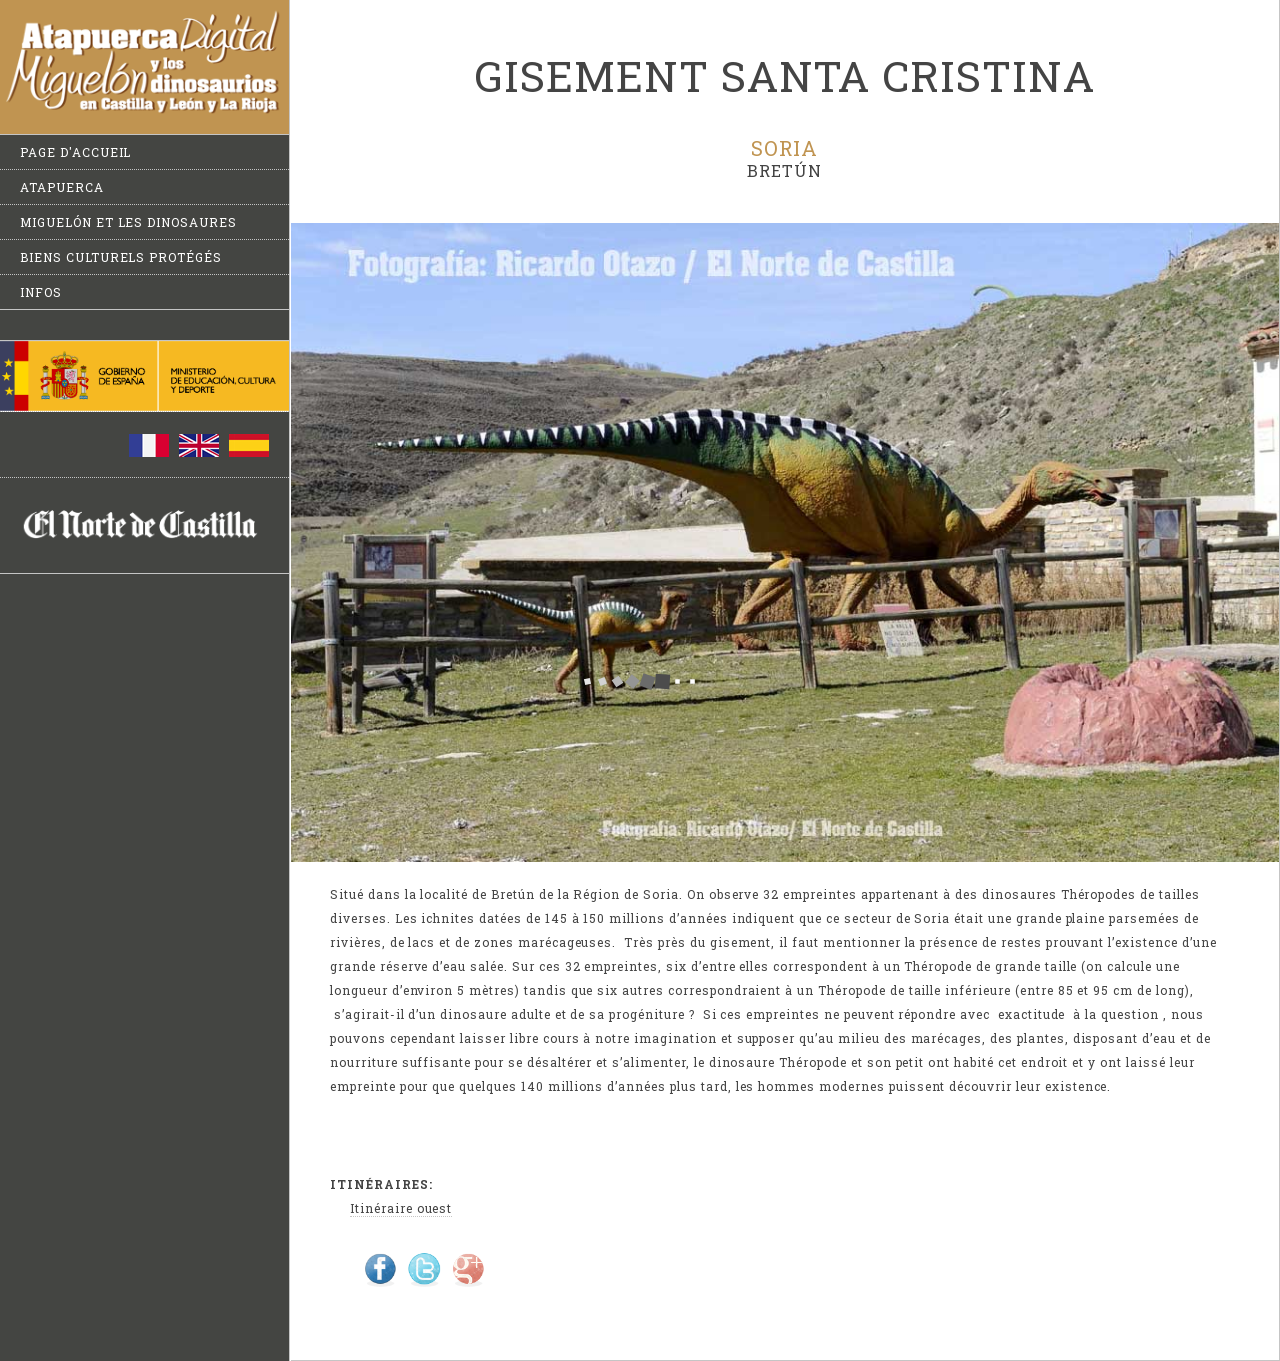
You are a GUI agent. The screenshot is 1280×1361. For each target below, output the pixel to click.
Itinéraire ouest (401, 1208)
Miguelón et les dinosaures (128, 222)
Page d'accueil (75, 152)
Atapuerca (62, 187)
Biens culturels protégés (121, 257)
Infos (41, 292)
